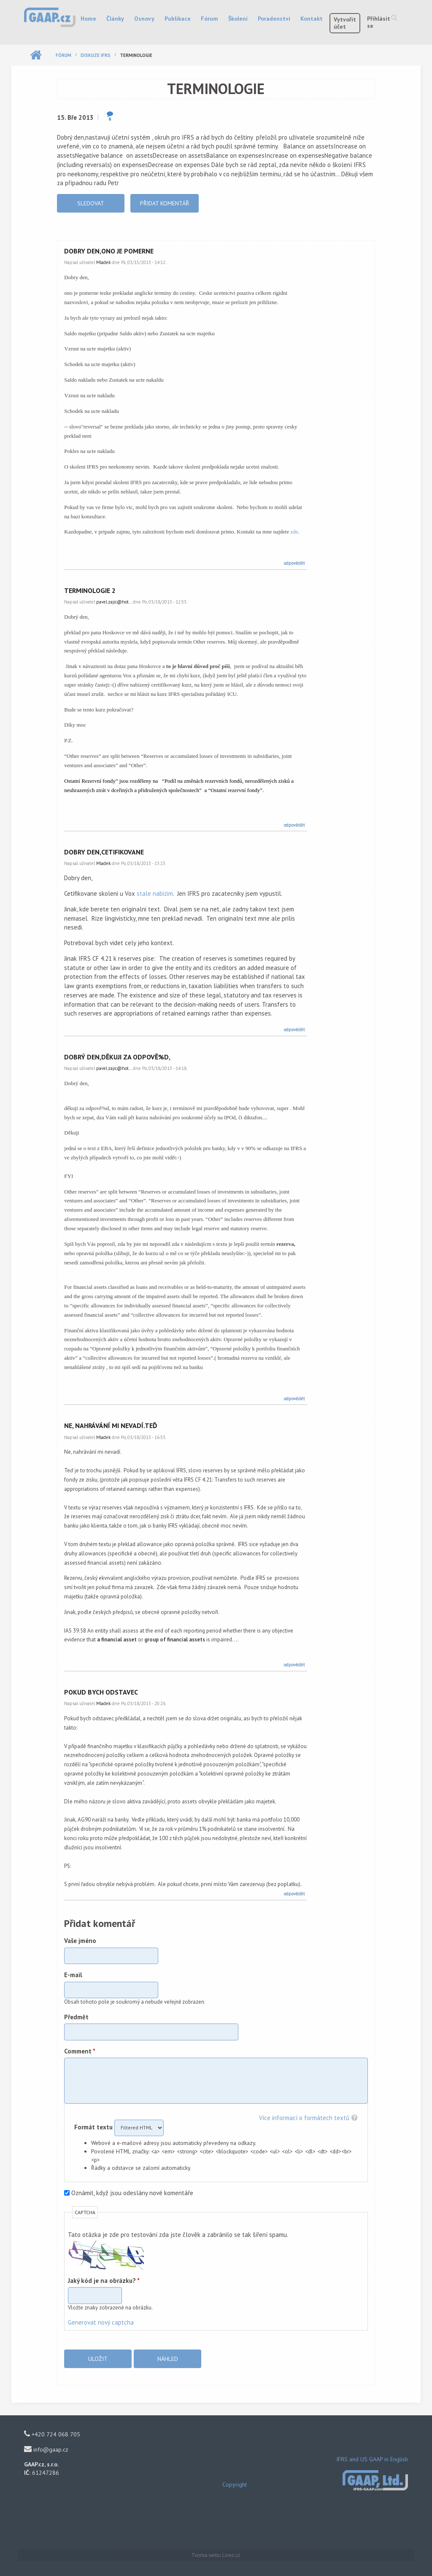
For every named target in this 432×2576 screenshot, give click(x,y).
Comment (79, 2051)
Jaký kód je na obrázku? (104, 2281)
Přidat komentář (164, 203)
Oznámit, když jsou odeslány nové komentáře (132, 2193)
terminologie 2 (90, 590)
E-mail (73, 1975)
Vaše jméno (80, 1941)
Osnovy (144, 18)
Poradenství (274, 18)
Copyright (234, 2484)
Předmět (76, 2017)
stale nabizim (155, 893)
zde (294, 531)
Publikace (178, 18)
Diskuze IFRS (96, 55)
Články (115, 18)
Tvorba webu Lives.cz (216, 2555)
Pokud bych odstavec (101, 1692)
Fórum (209, 18)
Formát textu (94, 2127)
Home (88, 18)
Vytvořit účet (345, 23)
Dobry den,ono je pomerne (109, 251)
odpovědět (294, 563)
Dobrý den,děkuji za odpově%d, (117, 1057)
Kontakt (311, 18)
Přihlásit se (378, 22)
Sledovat (90, 203)
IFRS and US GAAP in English (372, 2459)
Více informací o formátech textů (304, 2118)
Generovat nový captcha (101, 2322)
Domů (35, 55)
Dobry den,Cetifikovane (104, 852)
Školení (238, 18)
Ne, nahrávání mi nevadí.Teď (110, 1425)
